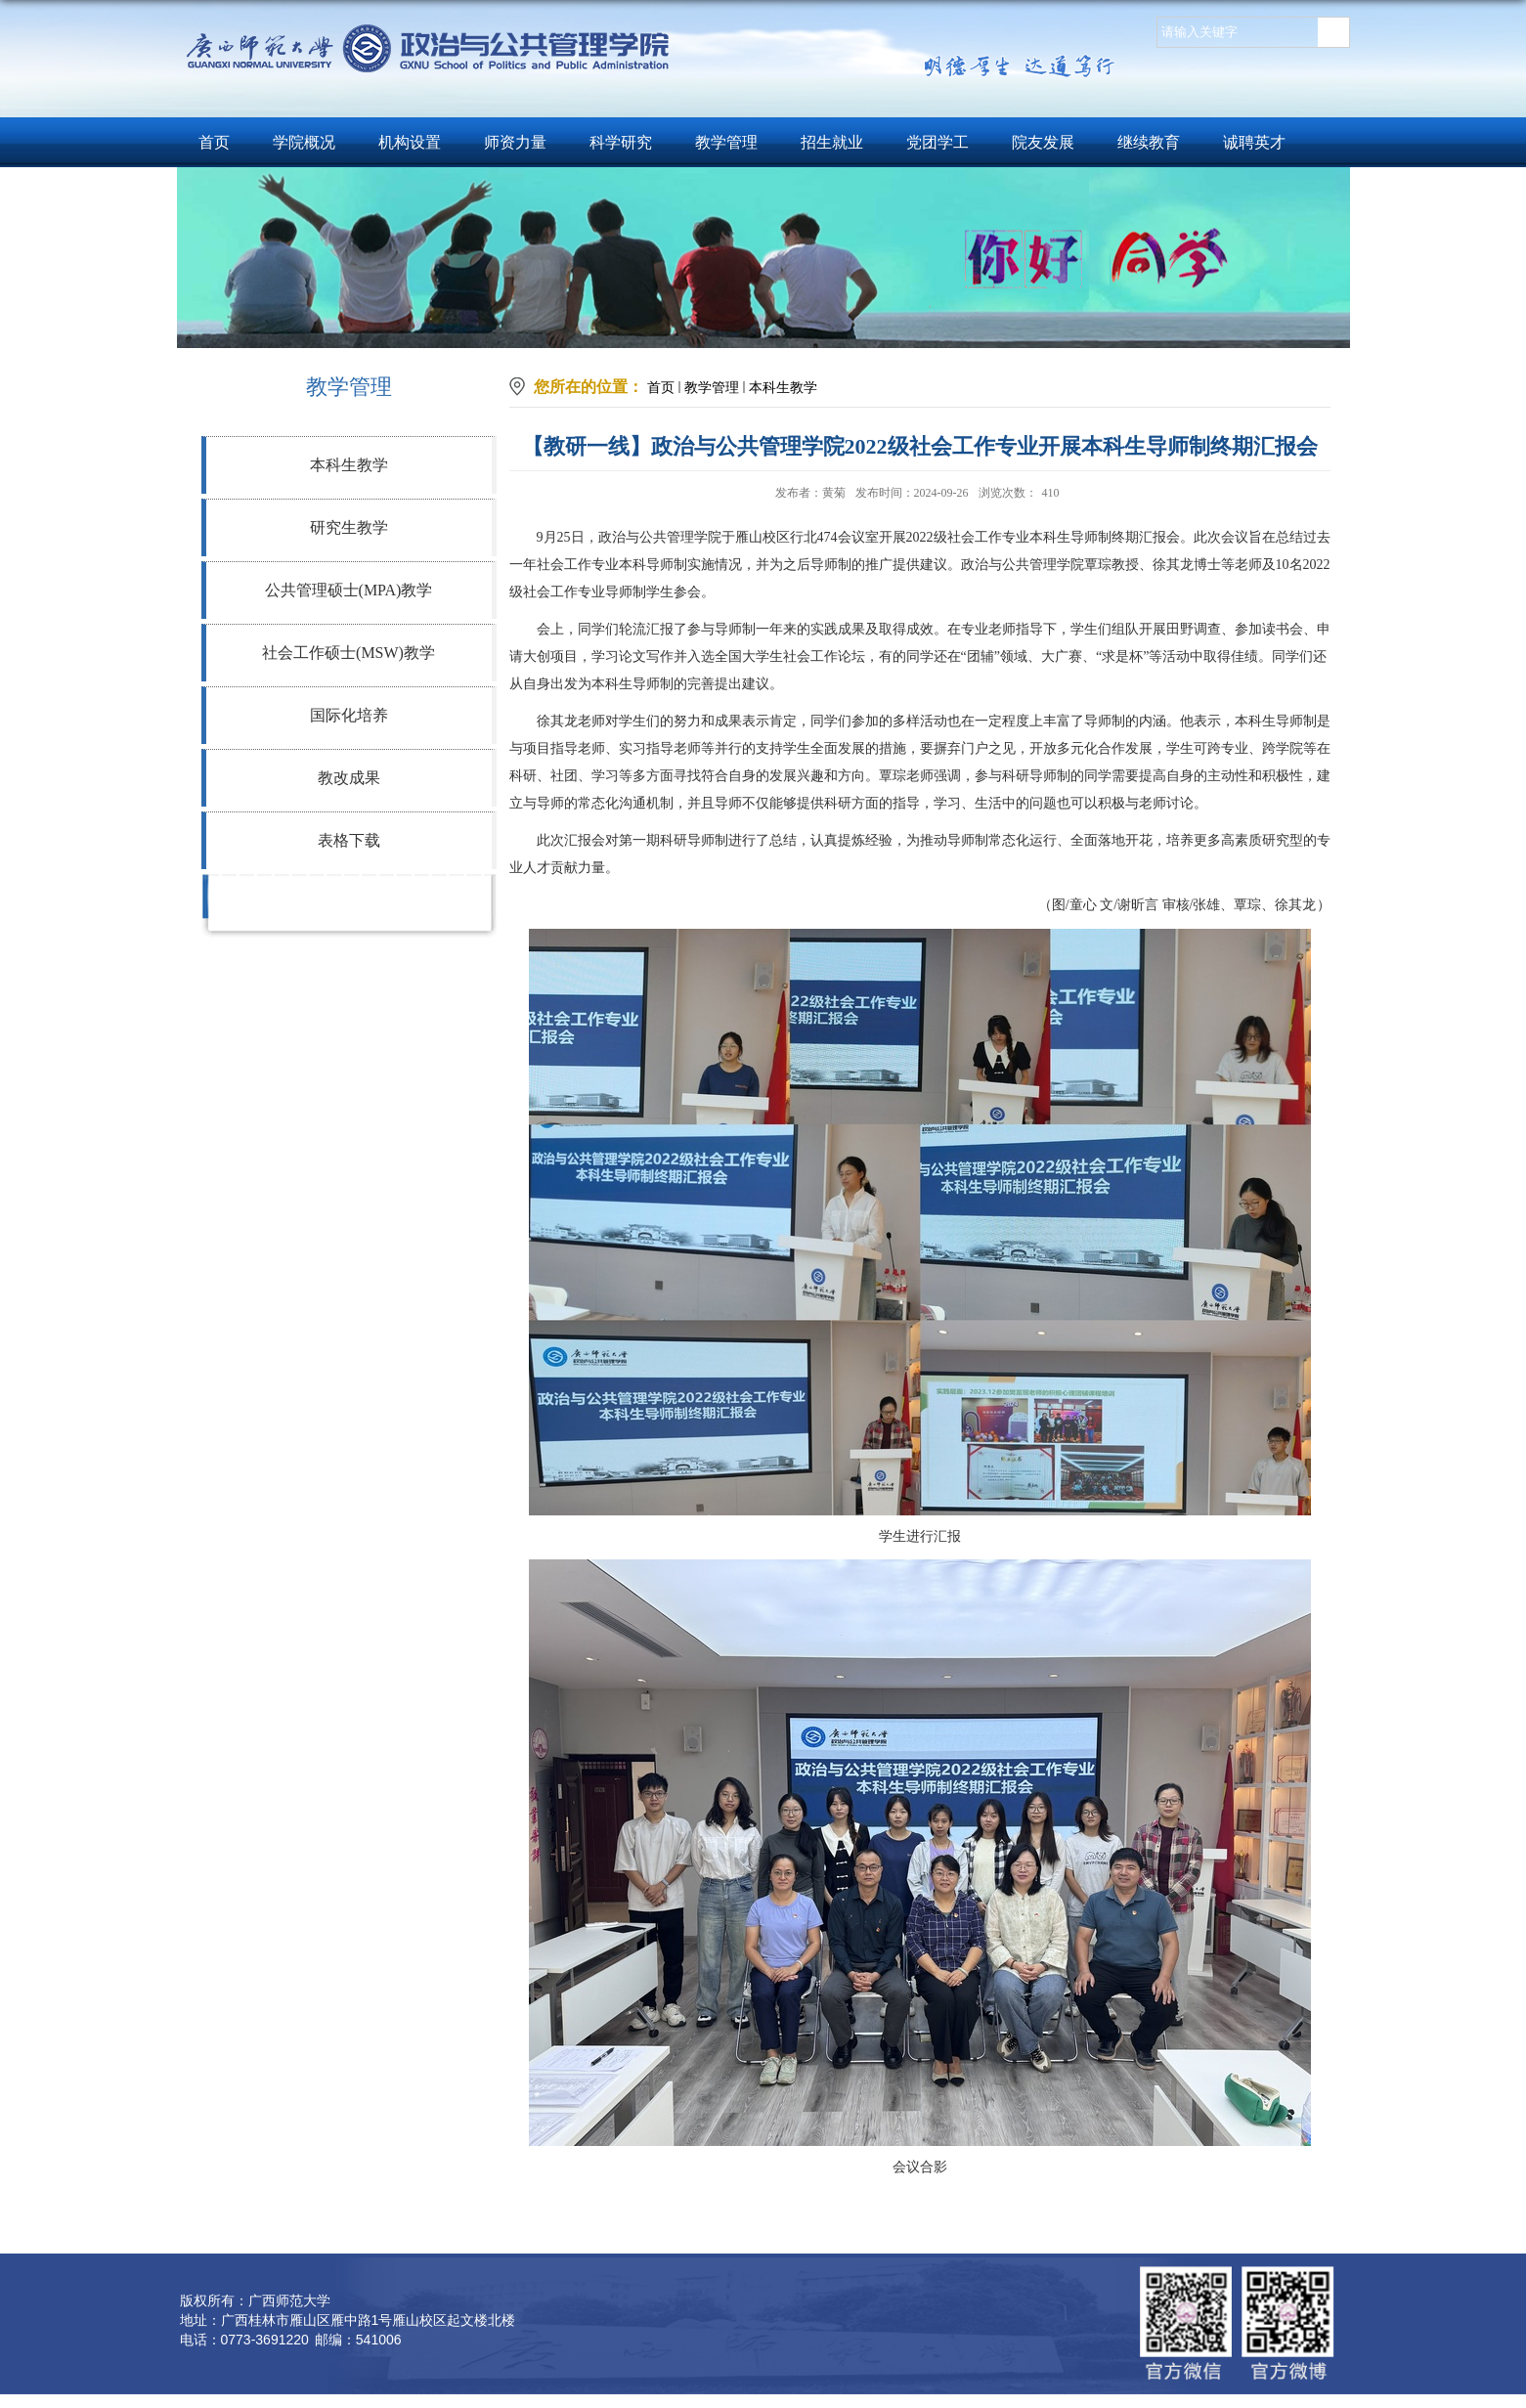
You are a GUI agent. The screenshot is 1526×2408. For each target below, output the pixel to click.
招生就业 (832, 142)
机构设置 (409, 142)
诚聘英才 (1254, 142)
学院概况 (304, 142)
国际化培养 (349, 715)
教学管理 (726, 142)
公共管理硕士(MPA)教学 (349, 590)
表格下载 (349, 840)
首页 (214, 142)
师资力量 (515, 142)
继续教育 (1148, 142)
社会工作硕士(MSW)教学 (348, 652)
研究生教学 (349, 527)
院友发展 (1043, 142)
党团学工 (937, 142)
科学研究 (620, 142)
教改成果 (349, 777)
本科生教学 (349, 465)
